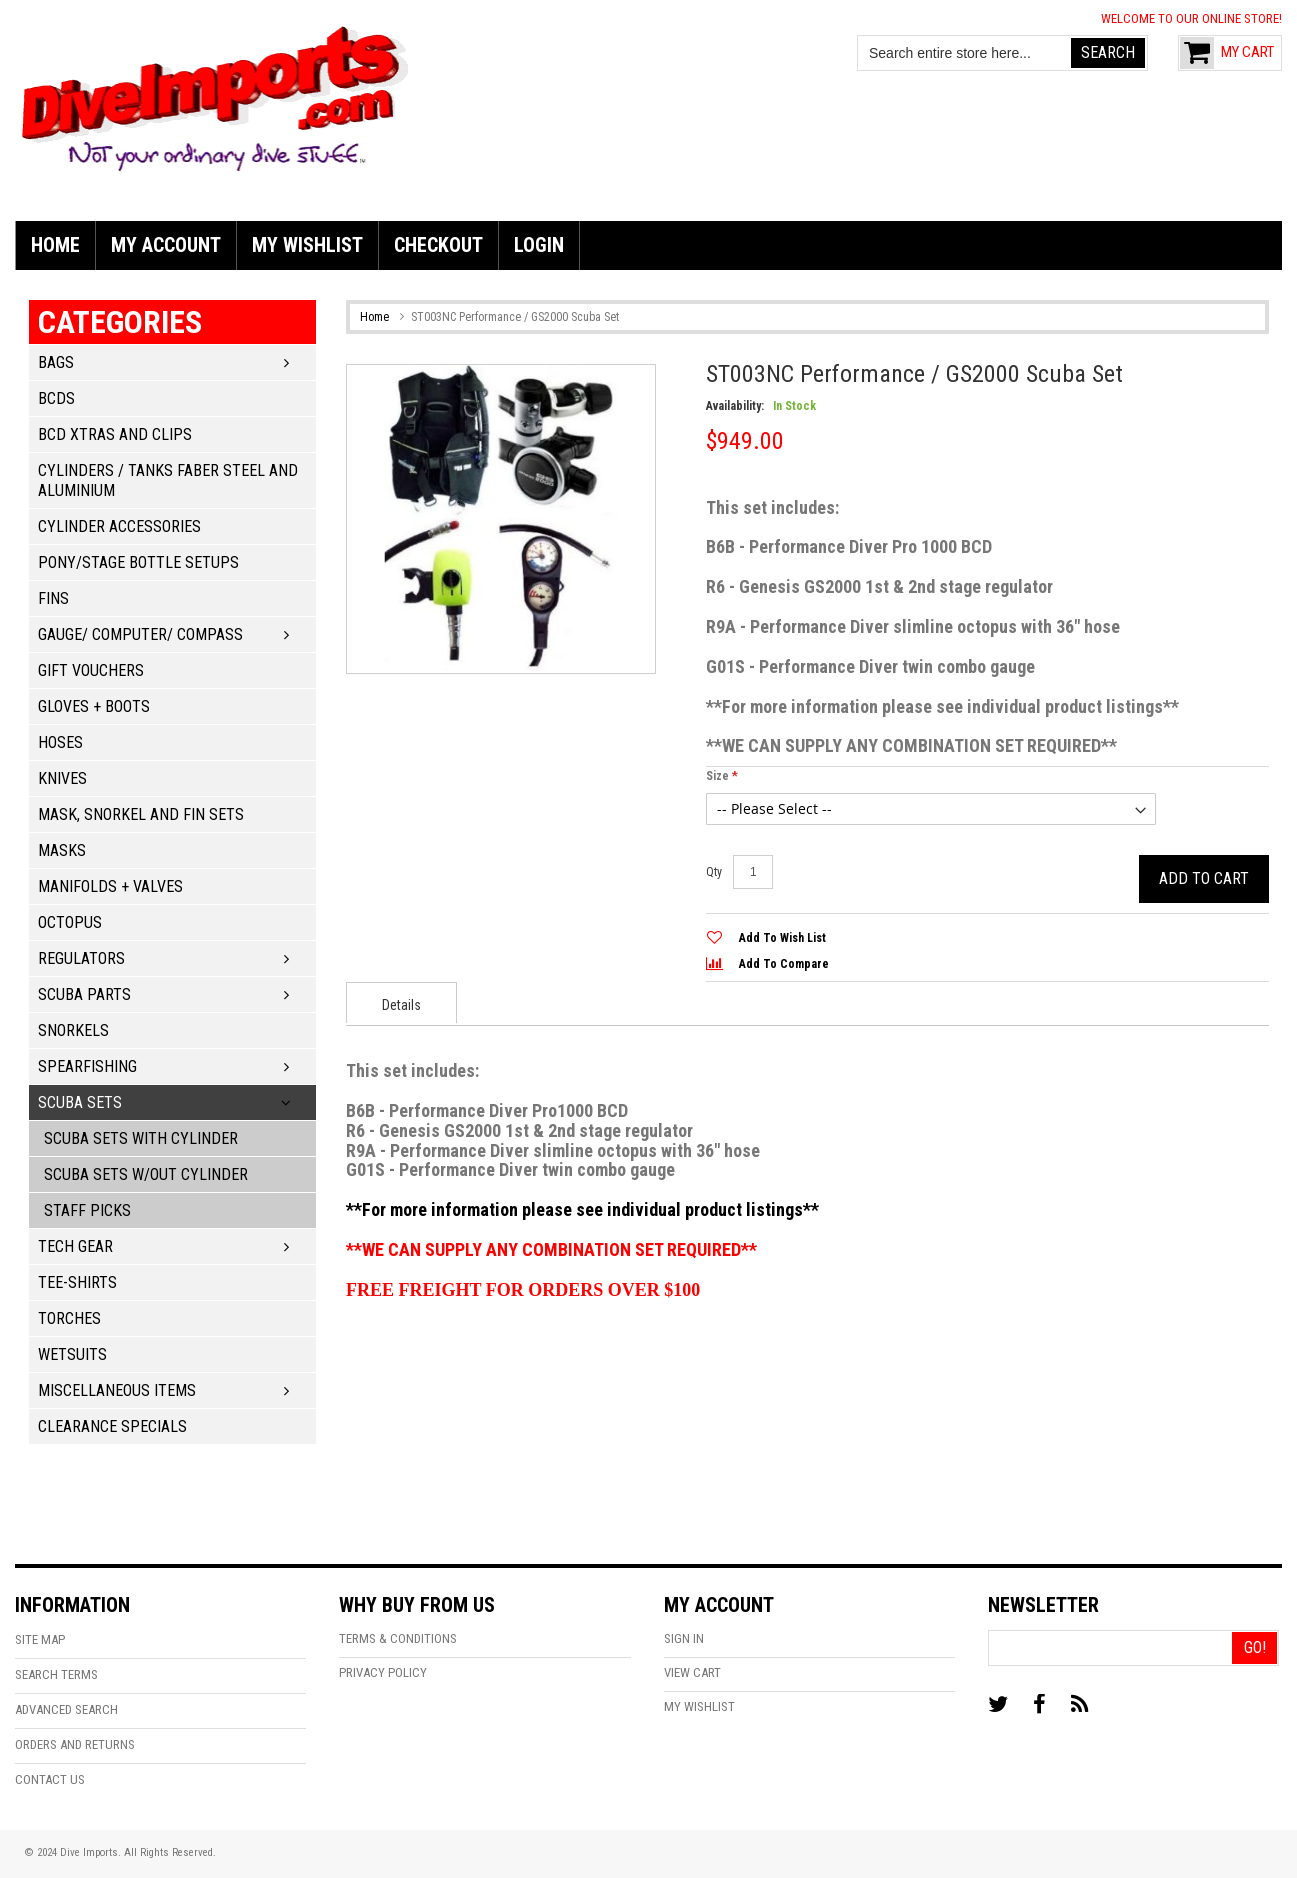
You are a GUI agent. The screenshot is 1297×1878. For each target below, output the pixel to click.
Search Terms (56, 1674)
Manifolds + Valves (110, 886)
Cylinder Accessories (119, 526)
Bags (56, 362)
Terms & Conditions (398, 1638)
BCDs (56, 398)
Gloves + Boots (94, 706)
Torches (69, 1318)
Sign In (684, 1638)
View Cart (692, 1672)
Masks (62, 850)
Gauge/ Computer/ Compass (140, 634)
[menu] (648, 245)
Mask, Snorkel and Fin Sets (141, 814)
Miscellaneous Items (117, 1390)
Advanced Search (66, 1709)
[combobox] (965, 53)
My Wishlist (699, 1706)
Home (374, 317)
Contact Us (50, 1779)
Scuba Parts (84, 994)
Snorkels (73, 1030)
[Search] (1108, 53)
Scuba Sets (80, 1102)
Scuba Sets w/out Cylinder (146, 1174)
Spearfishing (87, 1066)
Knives (62, 778)
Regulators (81, 958)
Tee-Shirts (77, 1282)
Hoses (60, 742)
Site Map (40, 1639)
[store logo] (215, 96)
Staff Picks (87, 1210)
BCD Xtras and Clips (115, 434)
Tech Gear (75, 1246)
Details (401, 1005)
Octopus (70, 922)
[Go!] (1254, 1648)
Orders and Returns (75, 1744)
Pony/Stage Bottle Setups (138, 562)
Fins (53, 598)
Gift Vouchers (91, 670)
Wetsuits (72, 1354)
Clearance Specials (112, 1426)
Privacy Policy (383, 1672)
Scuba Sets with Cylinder (141, 1138)
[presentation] (401, 1002)
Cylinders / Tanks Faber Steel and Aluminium (168, 480)
